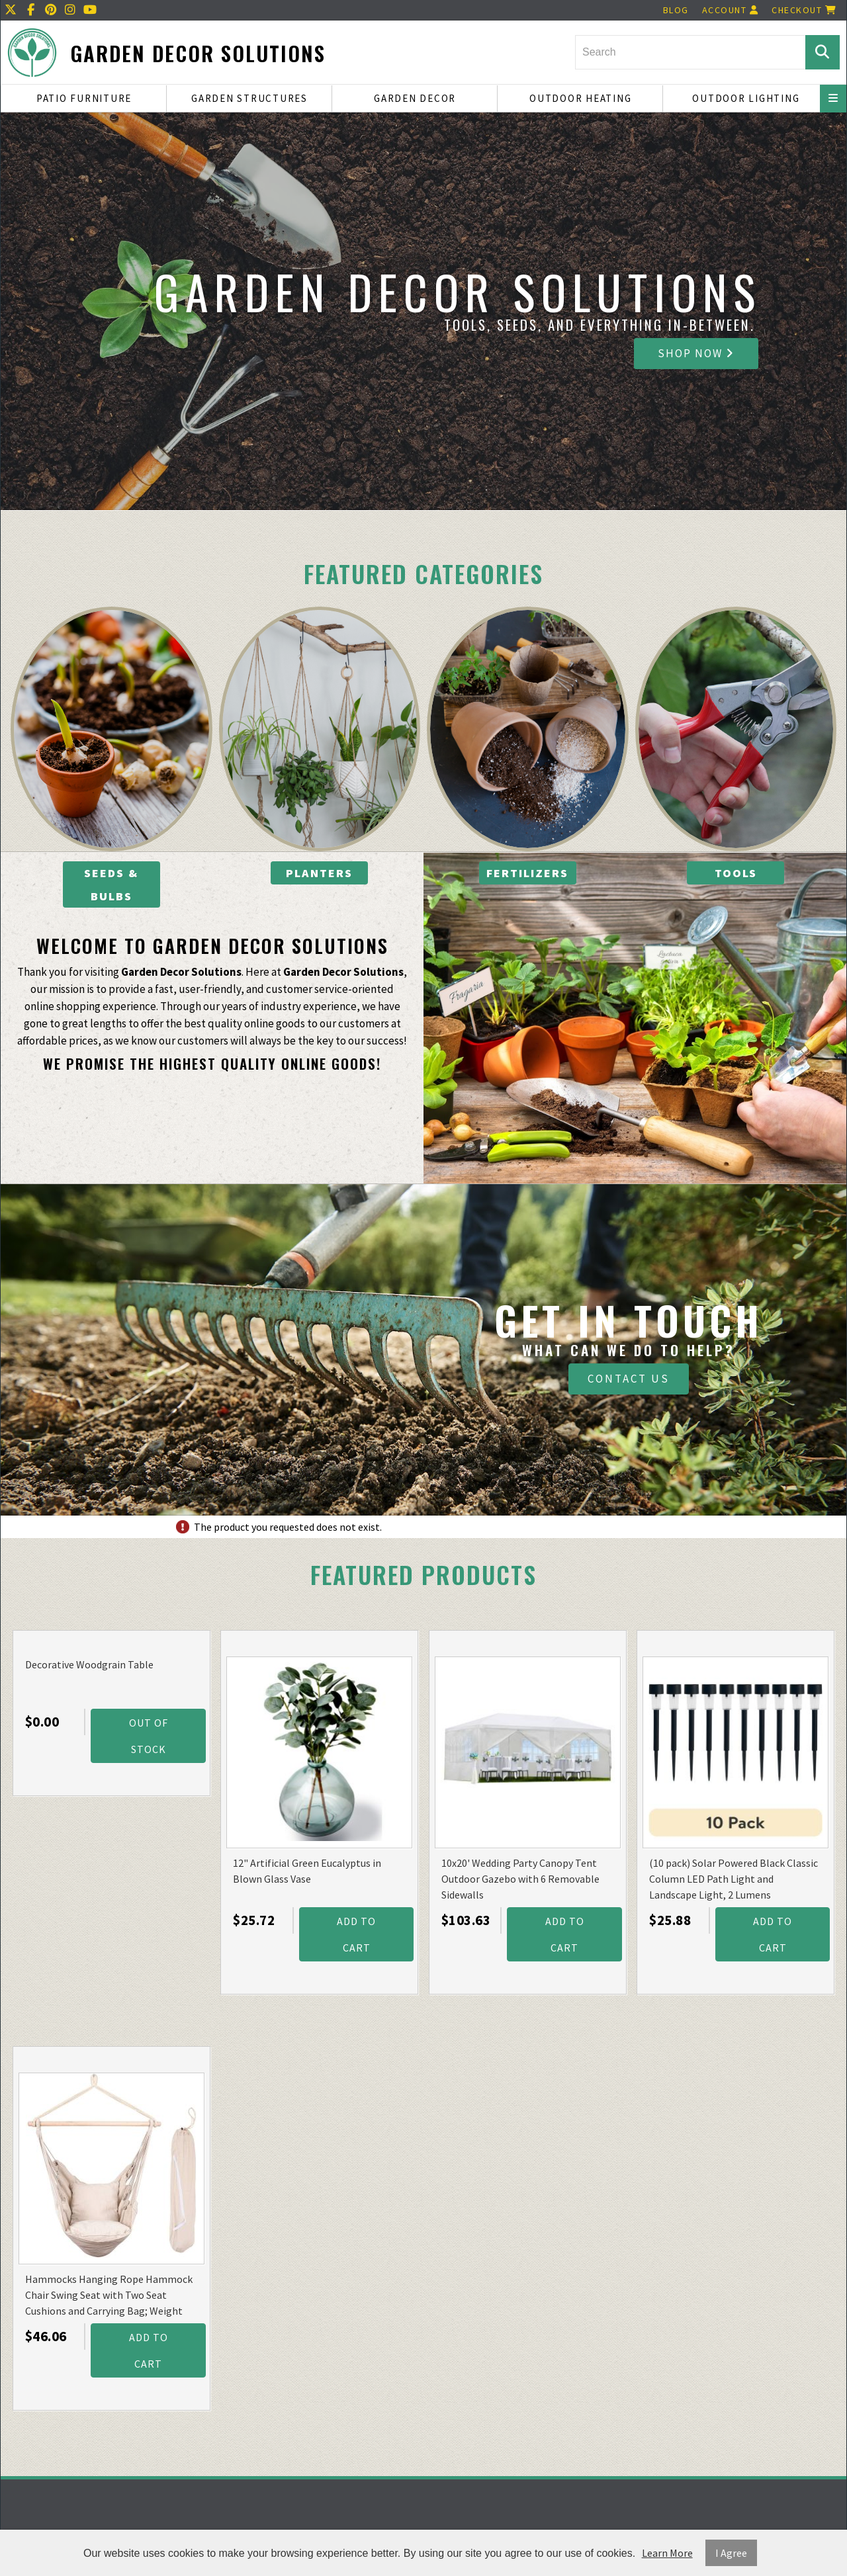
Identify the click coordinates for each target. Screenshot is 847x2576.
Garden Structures (249, 98)
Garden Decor (415, 98)
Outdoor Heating (580, 98)
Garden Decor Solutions (198, 53)
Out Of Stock (148, 1736)
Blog (676, 10)
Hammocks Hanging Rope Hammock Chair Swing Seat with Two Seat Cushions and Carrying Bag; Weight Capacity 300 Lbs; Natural (109, 2295)
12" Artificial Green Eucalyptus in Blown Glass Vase (307, 1870)
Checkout (804, 10)
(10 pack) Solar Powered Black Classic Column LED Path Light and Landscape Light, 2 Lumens (733, 1878)
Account (730, 10)
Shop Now (696, 353)
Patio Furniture (84, 98)
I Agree (731, 2552)
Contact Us (629, 1378)
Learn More (667, 2552)
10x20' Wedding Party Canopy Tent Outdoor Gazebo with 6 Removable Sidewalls (520, 1878)
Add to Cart (356, 1934)
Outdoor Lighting (745, 98)
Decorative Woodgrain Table (89, 1664)
